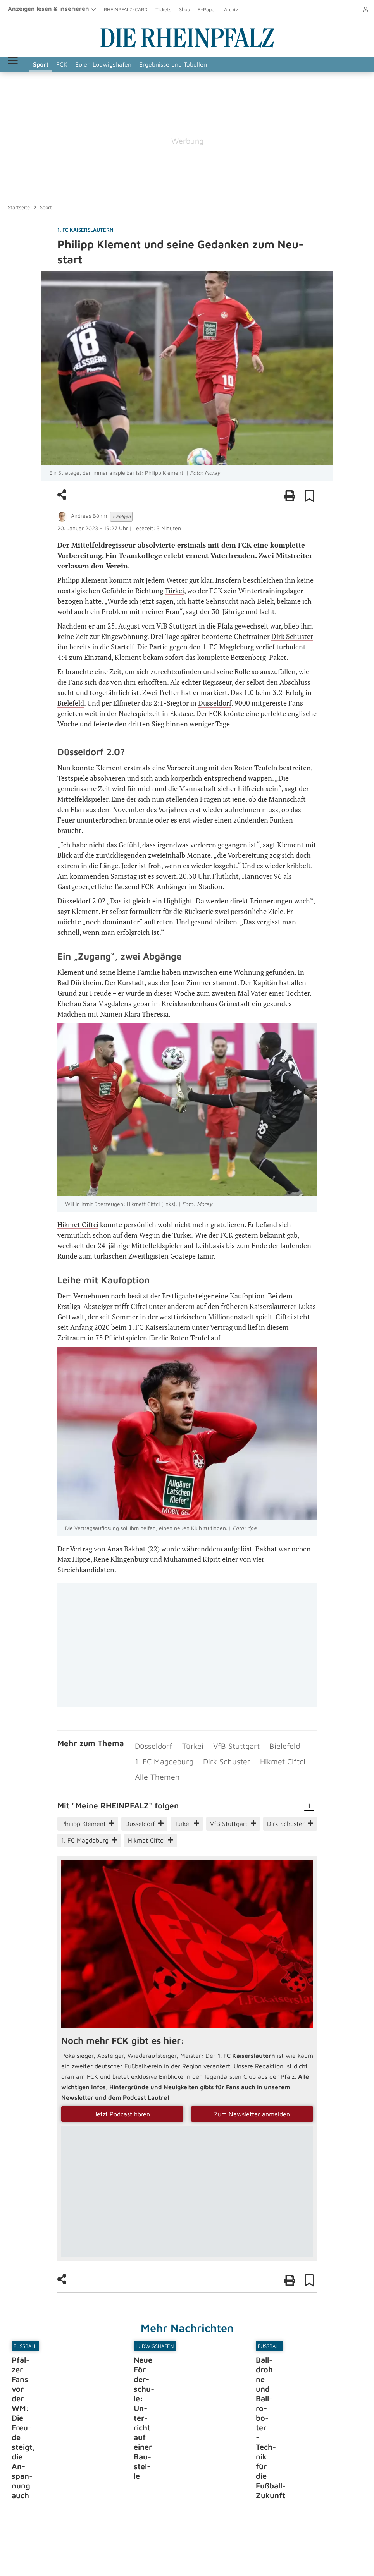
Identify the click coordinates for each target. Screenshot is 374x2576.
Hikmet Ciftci (77, 1224)
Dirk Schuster (292, 636)
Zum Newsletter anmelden (252, 2100)
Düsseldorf (214, 703)
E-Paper (207, 9)
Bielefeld (70, 703)
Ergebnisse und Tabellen (193, 64)
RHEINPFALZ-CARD (126, 9)
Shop (184, 9)
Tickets (163, 9)
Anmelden (354, 9)
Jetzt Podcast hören (122, 2100)
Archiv (231, 9)
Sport (61, 64)
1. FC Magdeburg (228, 646)
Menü (23, 64)
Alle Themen (152, 1765)
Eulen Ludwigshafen (123, 64)
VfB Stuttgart (176, 625)
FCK (82, 64)
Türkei (174, 590)
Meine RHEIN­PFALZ (112, 1791)
